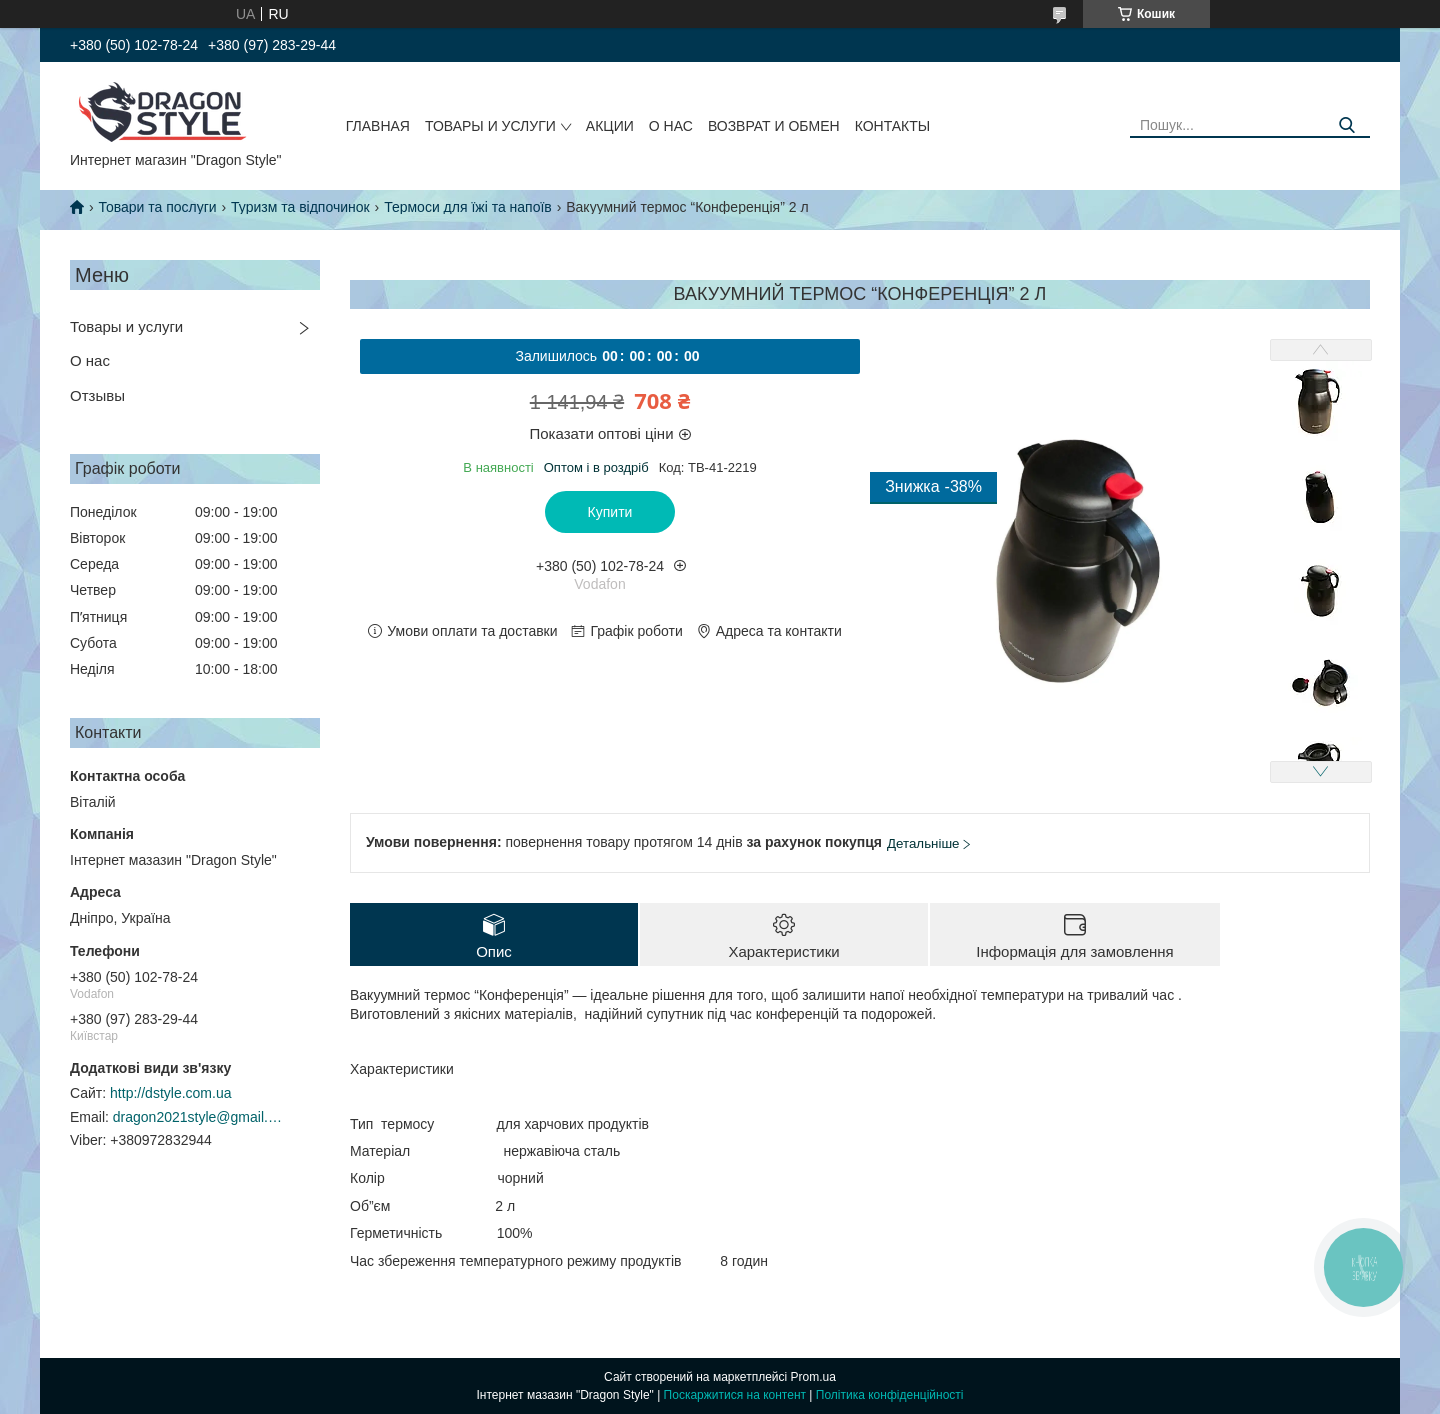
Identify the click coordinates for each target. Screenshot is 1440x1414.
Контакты (893, 126)
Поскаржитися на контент (735, 1395)
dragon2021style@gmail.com (198, 1117)
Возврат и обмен (774, 126)
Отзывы (97, 395)
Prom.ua (813, 1377)
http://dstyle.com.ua (170, 1093)
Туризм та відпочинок (300, 207)
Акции (610, 126)
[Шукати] (1347, 125)
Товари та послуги (157, 207)
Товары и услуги (490, 126)
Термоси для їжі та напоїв (468, 207)
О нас (671, 126)
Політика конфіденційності (890, 1395)
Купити (610, 512)
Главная (378, 126)
